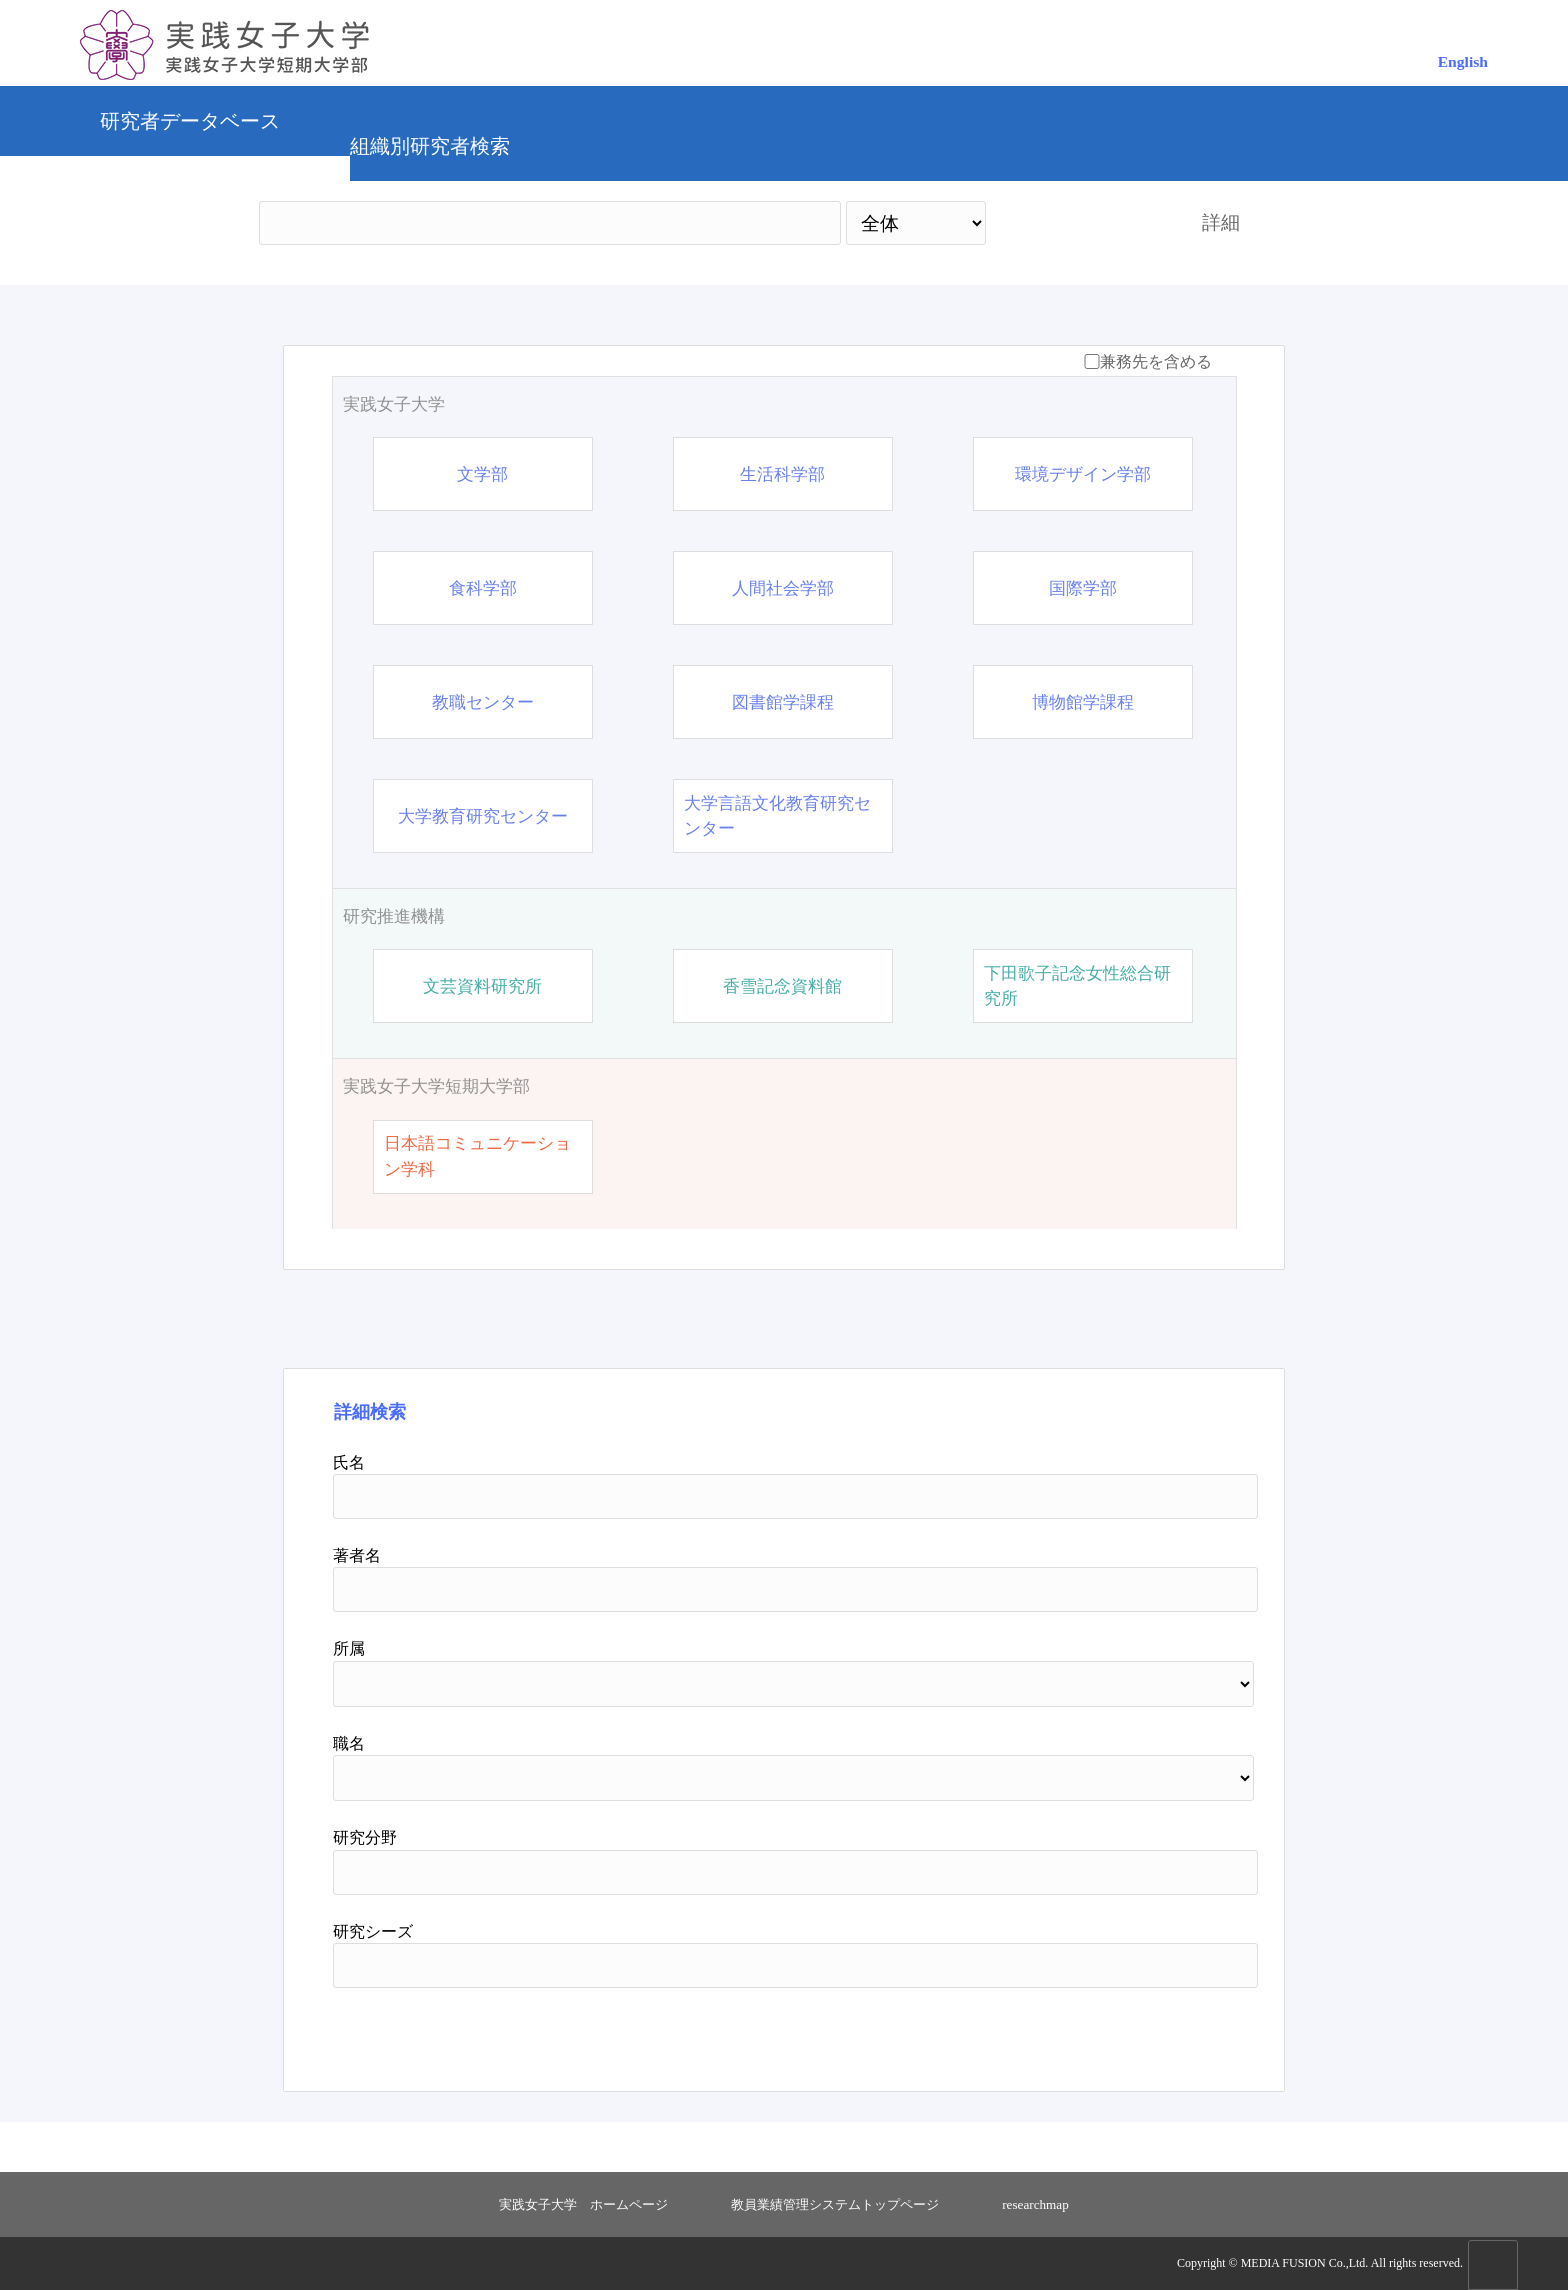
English (1463, 61)
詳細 (1221, 222)
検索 (1076, 222)
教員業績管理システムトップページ (835, 2204)
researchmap (1035, 2204)
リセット (1166, 2032)
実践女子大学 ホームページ (583, 2204)
